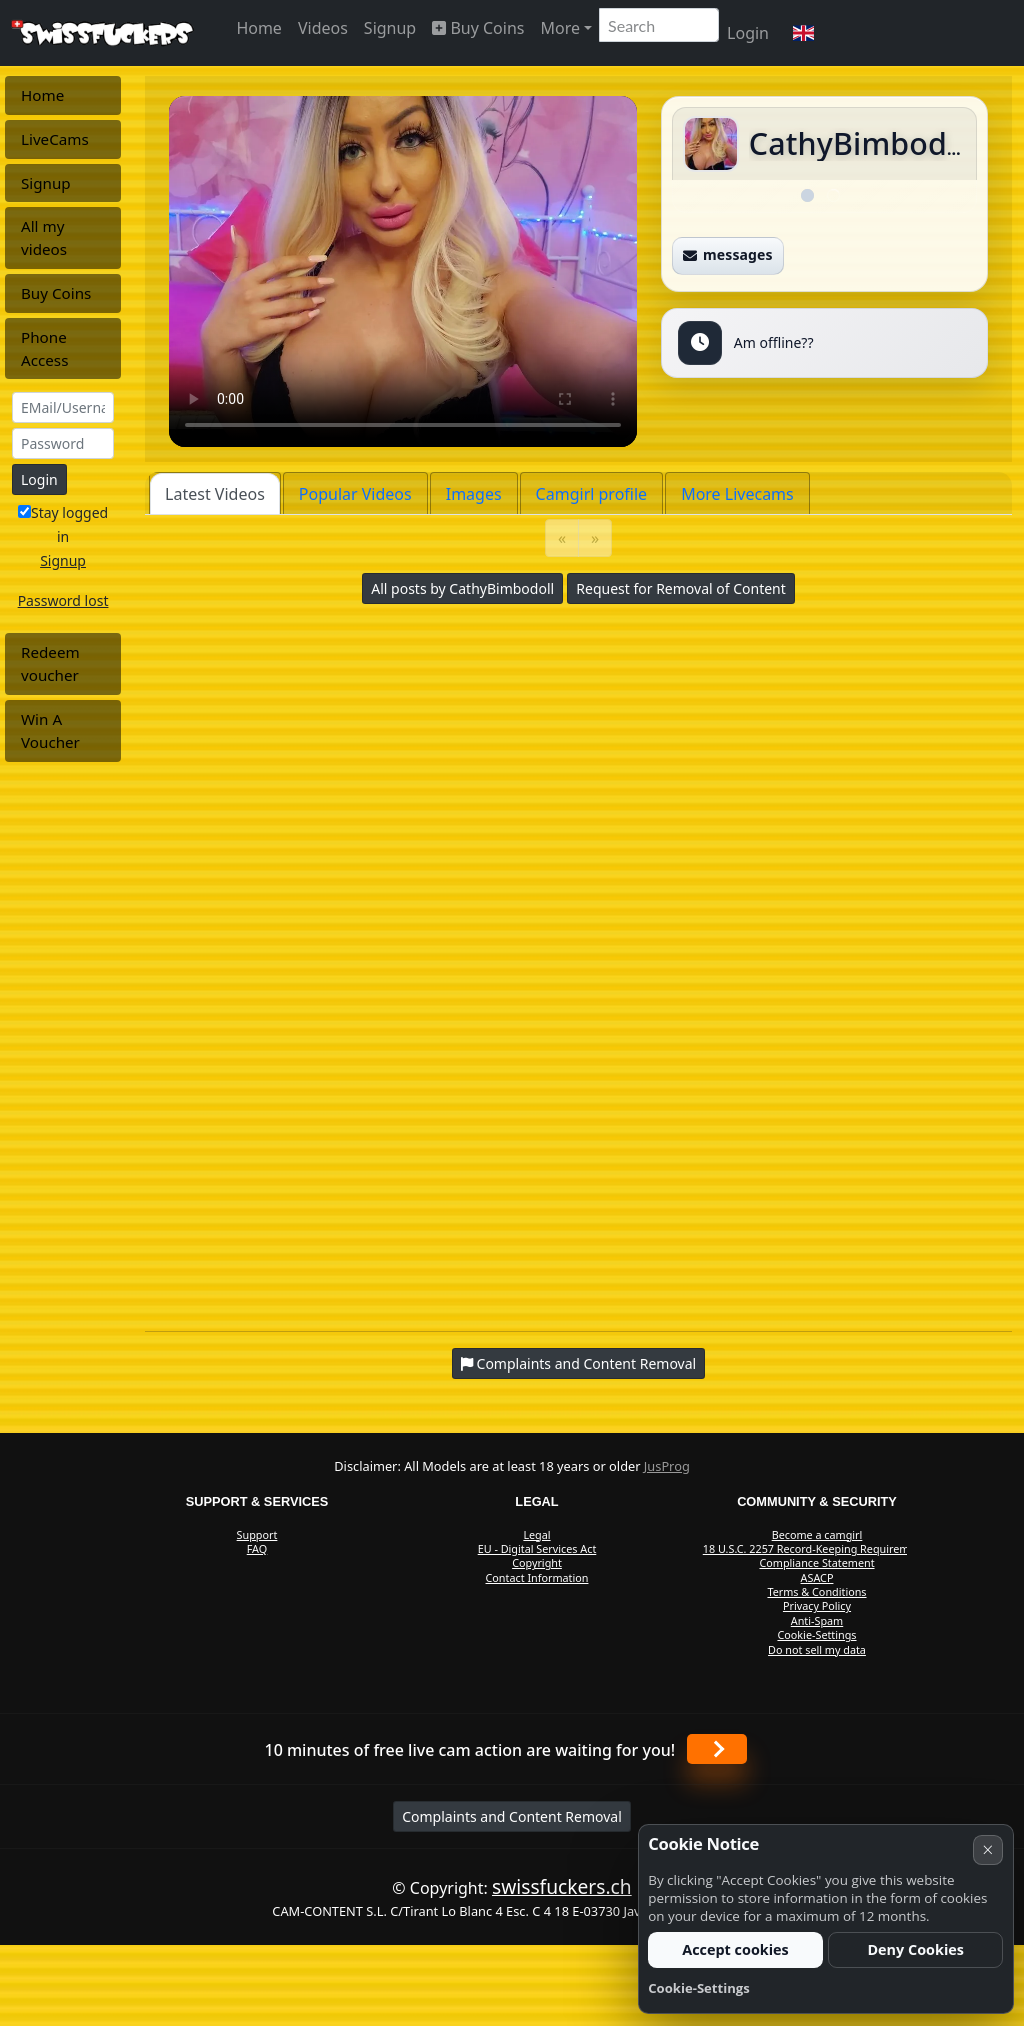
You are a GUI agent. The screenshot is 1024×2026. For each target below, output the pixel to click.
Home (259, 28)
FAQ (257, 1548)
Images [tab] (474, 494)
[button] (803, 33)
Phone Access (44, 348)
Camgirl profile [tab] (592, 494)
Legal (536, 1534)
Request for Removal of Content (681, 588)
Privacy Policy (817, 1605)
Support (257, 1534)
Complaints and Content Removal (512, 1816)
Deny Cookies (915, 1949)
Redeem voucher (50, 663)
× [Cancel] (987, 1849)
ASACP (817, 1577)
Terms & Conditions (816, 1591)
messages (728, 254)
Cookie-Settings (816, 1634)
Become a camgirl (817, 1534)
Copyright (537, 1562)
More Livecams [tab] (737, 494)
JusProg (667, 1466)
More (560, 28)
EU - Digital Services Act (537, 1548)
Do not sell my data (817, 1649)
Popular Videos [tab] (355, 494)
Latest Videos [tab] (215, 494)
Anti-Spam (817, 1620)
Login (748, 33)
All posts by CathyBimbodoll (462, 588)
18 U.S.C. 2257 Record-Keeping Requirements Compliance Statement (817, 1555)
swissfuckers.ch (562, 1886)
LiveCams (55, 139)
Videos (323, 28)
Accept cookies (735, 1949)
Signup (390, 28)
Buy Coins (478, 28)
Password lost (63, 600)
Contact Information (537, 1577)
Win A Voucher (50, 730)
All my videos (44, 237)
